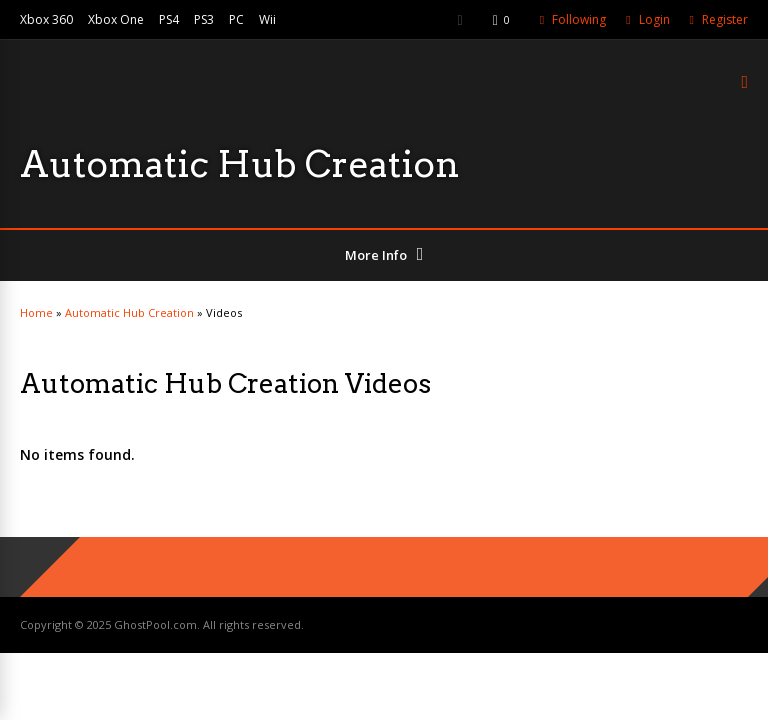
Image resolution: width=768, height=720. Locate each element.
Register (725, 19)
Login (654, 19)
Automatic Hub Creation (129, 312)
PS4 (169, 19)
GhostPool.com (155, 624)
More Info (376, 255)
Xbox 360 (46, 19)
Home (36, 312)
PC (236, 19)
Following (579, 19)
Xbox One (116, 19)
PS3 (204, 19)
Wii (267, 19)
